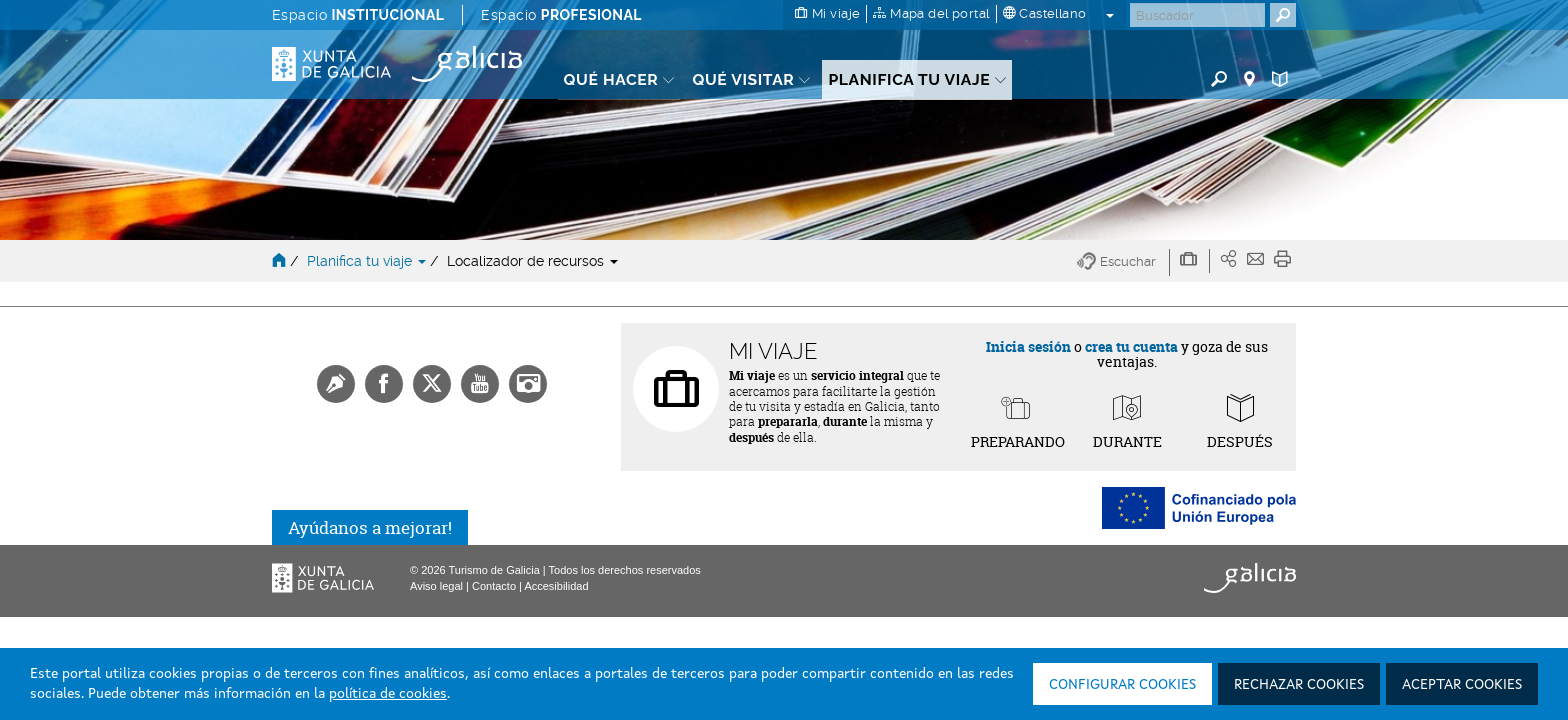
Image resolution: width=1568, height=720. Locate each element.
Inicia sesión (1028, 346)
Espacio (358, 15)
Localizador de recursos (532, 261)
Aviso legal (436, 586)
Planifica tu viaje (368, 261)
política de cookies (388, 694)
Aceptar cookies (1462, 685)
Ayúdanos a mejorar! (370, 527)
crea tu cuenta (1131, 346)
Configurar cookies (1122, 685)
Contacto (494, 586)
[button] (1123, 262)
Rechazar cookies (1299, 685)
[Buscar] (1197, 15)
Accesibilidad (556, 586)
